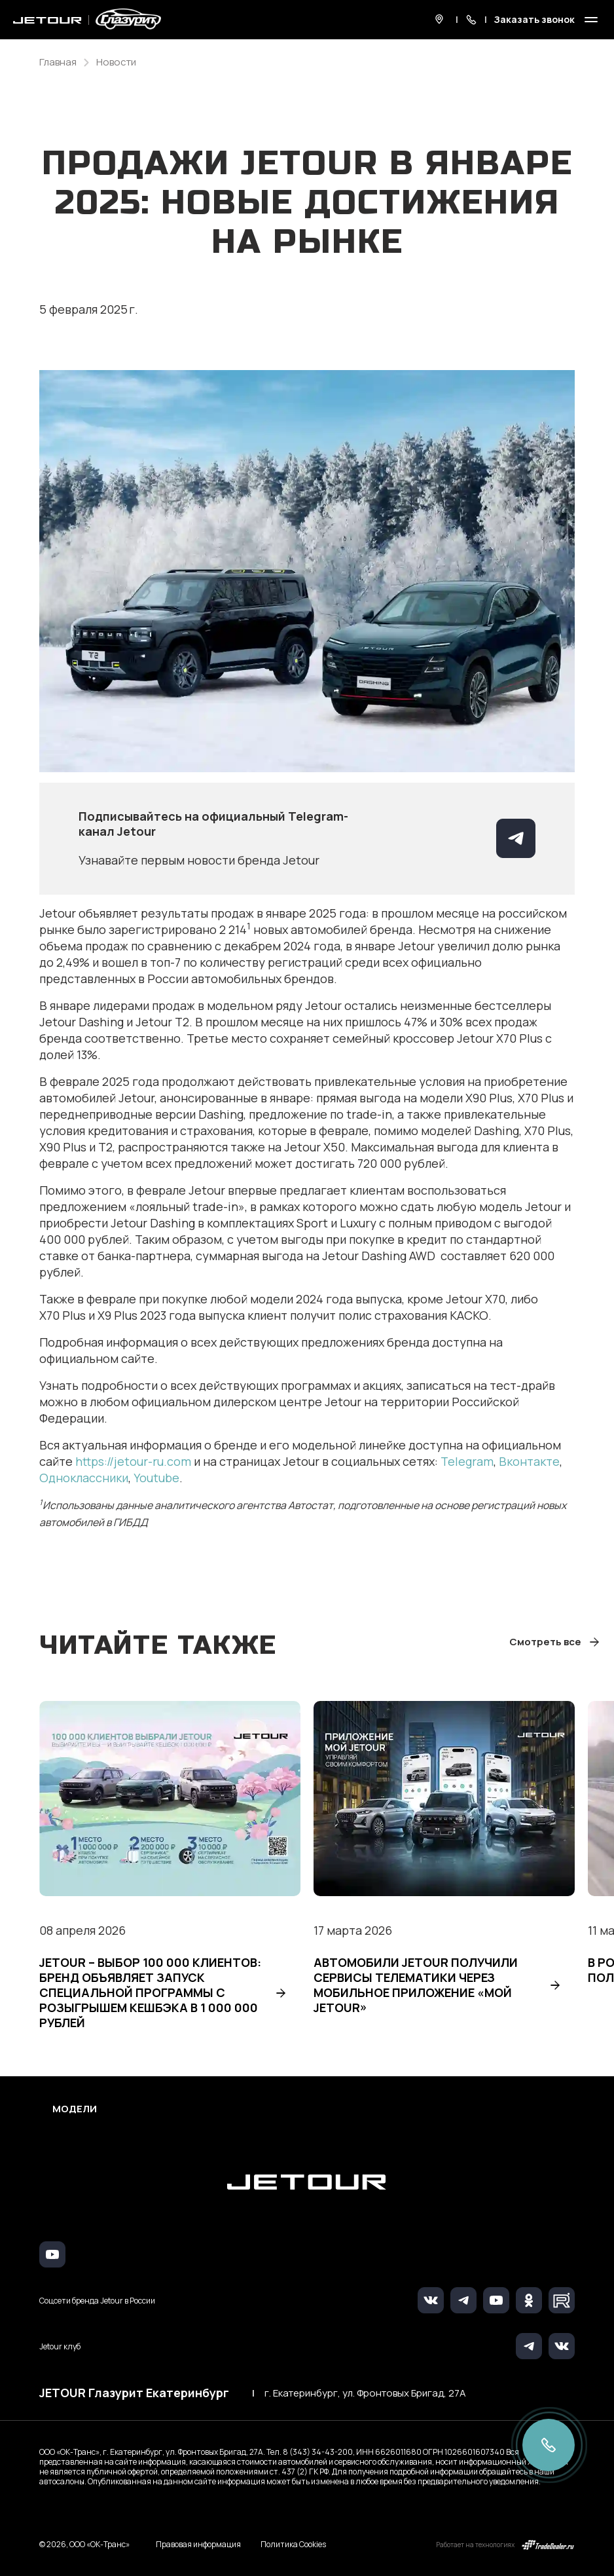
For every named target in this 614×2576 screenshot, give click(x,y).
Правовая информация (198, 2544)
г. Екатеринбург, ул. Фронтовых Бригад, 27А (365, 2393)
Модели (74, 2109)
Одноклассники (83, 1477)
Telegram (467, 1461)
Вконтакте (529, 1461)
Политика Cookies (293, 2544)
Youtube (156, 1477)
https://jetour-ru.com (133, 1461)
